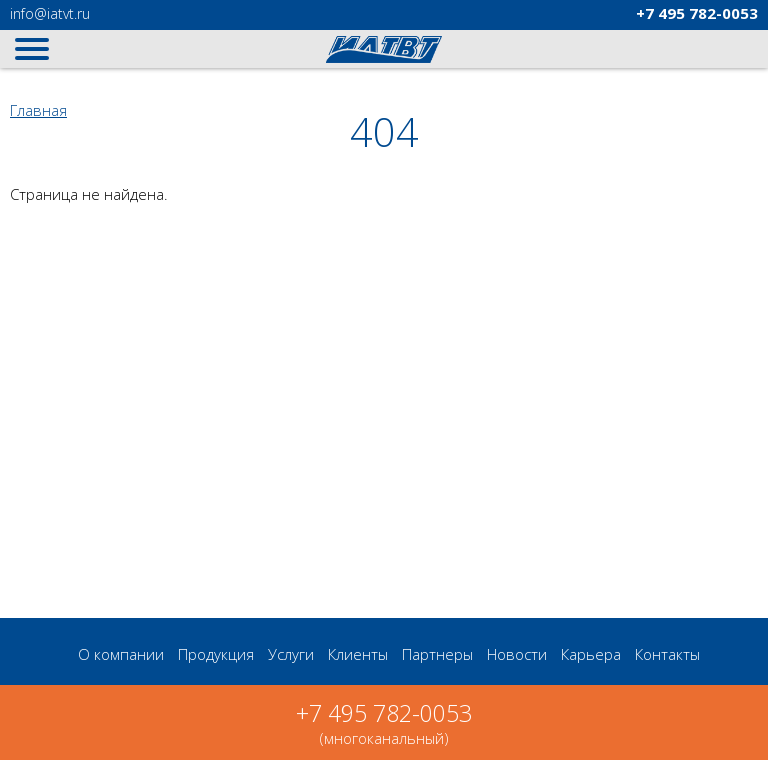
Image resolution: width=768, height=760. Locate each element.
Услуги (291, 654)
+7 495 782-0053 (384, 713)
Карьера (591, 654)
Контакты (667, 654)
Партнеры (437, 654)
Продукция (216, 654)
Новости (517, 654)
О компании (121, 654)
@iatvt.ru (50, 13)
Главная (38, 110)
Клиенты (358, 654)
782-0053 (697, 13)
